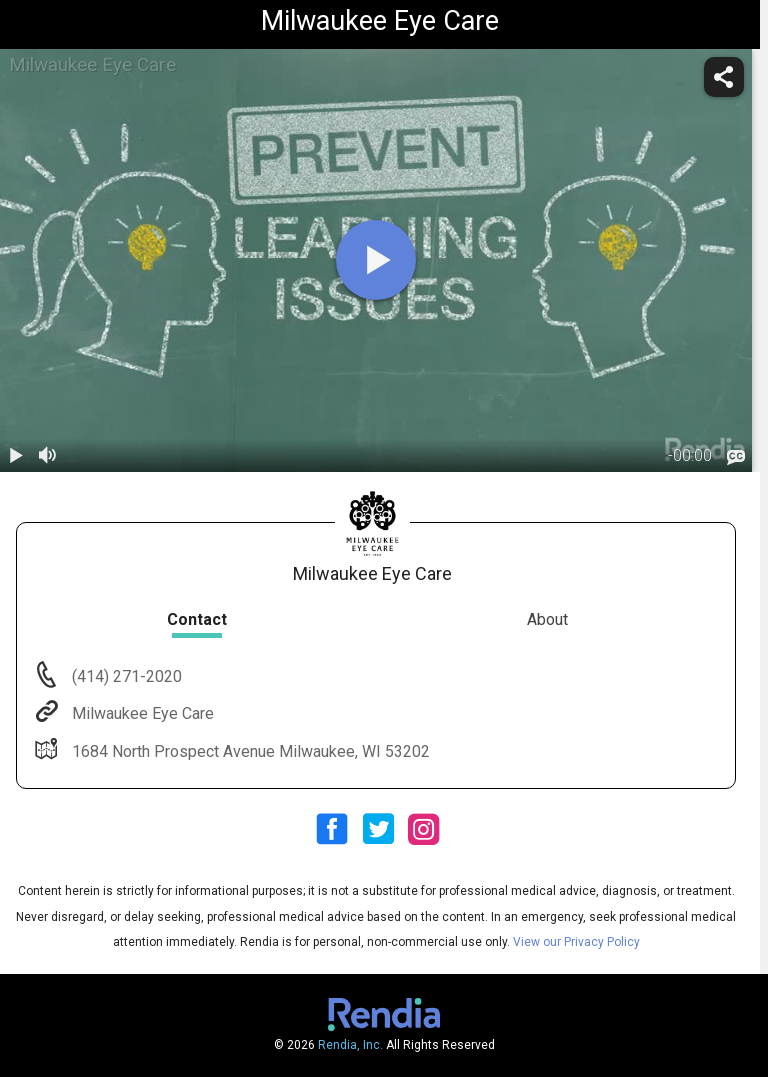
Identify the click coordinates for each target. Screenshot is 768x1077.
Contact (197, 619)
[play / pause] (16, 456)
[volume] (48, 456)
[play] (376, 260)
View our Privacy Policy (576, 942)
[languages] (736, 457)
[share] (724, 77)
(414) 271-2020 (125, 676)
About (547, 619)
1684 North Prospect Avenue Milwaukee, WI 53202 (249, 751)
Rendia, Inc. (350, 1045)
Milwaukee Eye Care (141, 713)
